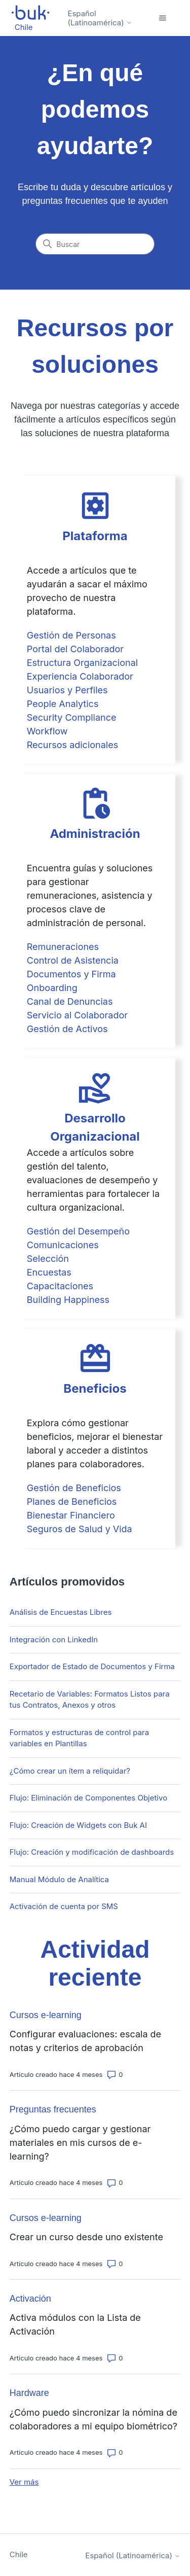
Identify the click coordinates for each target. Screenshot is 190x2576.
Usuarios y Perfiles (67, 690)
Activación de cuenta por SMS (64, 1906)
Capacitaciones (60, 1286)
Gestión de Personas (71, 635)
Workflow (47, 731)
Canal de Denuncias (70, 1001)
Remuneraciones (63, 946)
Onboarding (52, 987)
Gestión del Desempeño (78, 1231)
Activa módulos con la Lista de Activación (75, 2324)
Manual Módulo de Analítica (59, 1879)
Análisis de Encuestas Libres (61, 1612)
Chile (19, 2554)
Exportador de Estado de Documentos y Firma (92, 1666)
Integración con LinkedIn (54, 1639)
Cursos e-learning (46, 2015)
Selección (48, 1258)
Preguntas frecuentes (53, 2109)
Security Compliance (72, 717)
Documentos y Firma (71, 974)
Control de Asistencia (73, 960)
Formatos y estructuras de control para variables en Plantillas (79, 1738)
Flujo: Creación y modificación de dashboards (92, 1852)
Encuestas (49, 1272)
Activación (30, 2298)
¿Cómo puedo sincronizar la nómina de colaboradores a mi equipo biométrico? (93, 2419)
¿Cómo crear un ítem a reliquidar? (70, 1771)
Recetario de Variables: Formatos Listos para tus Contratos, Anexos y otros (90, 1699)
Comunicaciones (63, 1245)
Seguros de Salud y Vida (79, 1529)
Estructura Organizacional (82, 662)
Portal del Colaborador (75, 649)
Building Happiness (68, 1299)
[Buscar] (95, 244)
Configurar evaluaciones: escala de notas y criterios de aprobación (85, 2041)
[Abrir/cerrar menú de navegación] (162, 18)
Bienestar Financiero (71, 1515)
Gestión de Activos (67, 1029)
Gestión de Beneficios (74, 1488)
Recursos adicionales (72, 744)
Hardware (29, 2393)
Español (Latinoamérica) (99, 18)
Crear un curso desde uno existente (86, 2237)
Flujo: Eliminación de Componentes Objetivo (88, 1798)
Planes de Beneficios (72, 1501)
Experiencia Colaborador (80, 676)
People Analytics (63, 703)
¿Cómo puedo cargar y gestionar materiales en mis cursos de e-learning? (80, 2143)
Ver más (24, 2482)
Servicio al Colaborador (77, 1015)
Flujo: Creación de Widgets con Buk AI (78, 1825)
